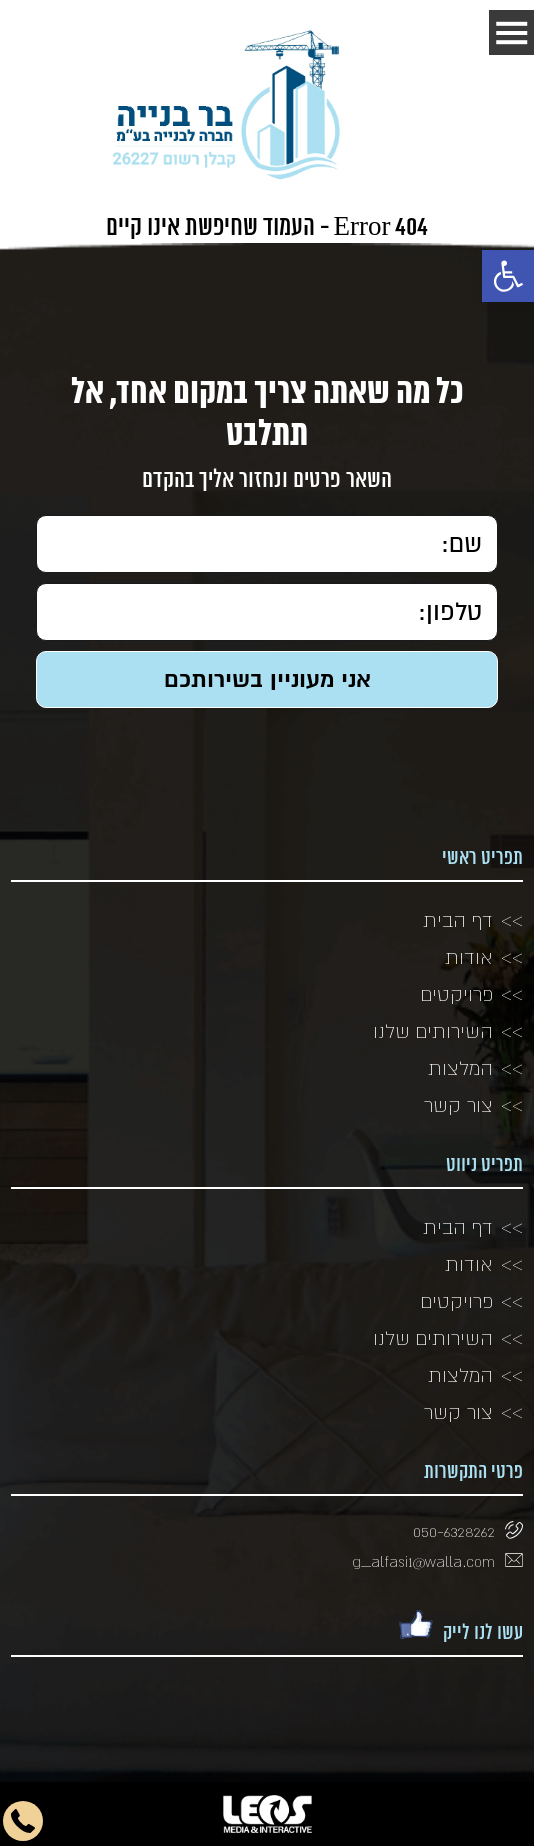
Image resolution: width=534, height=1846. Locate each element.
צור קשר (458, 1105)
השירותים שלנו (433, 1031)
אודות (469, 957)
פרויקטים (457, 994)
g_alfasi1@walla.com (423, 1561)
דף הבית (458, 920)
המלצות (460, 1068)
